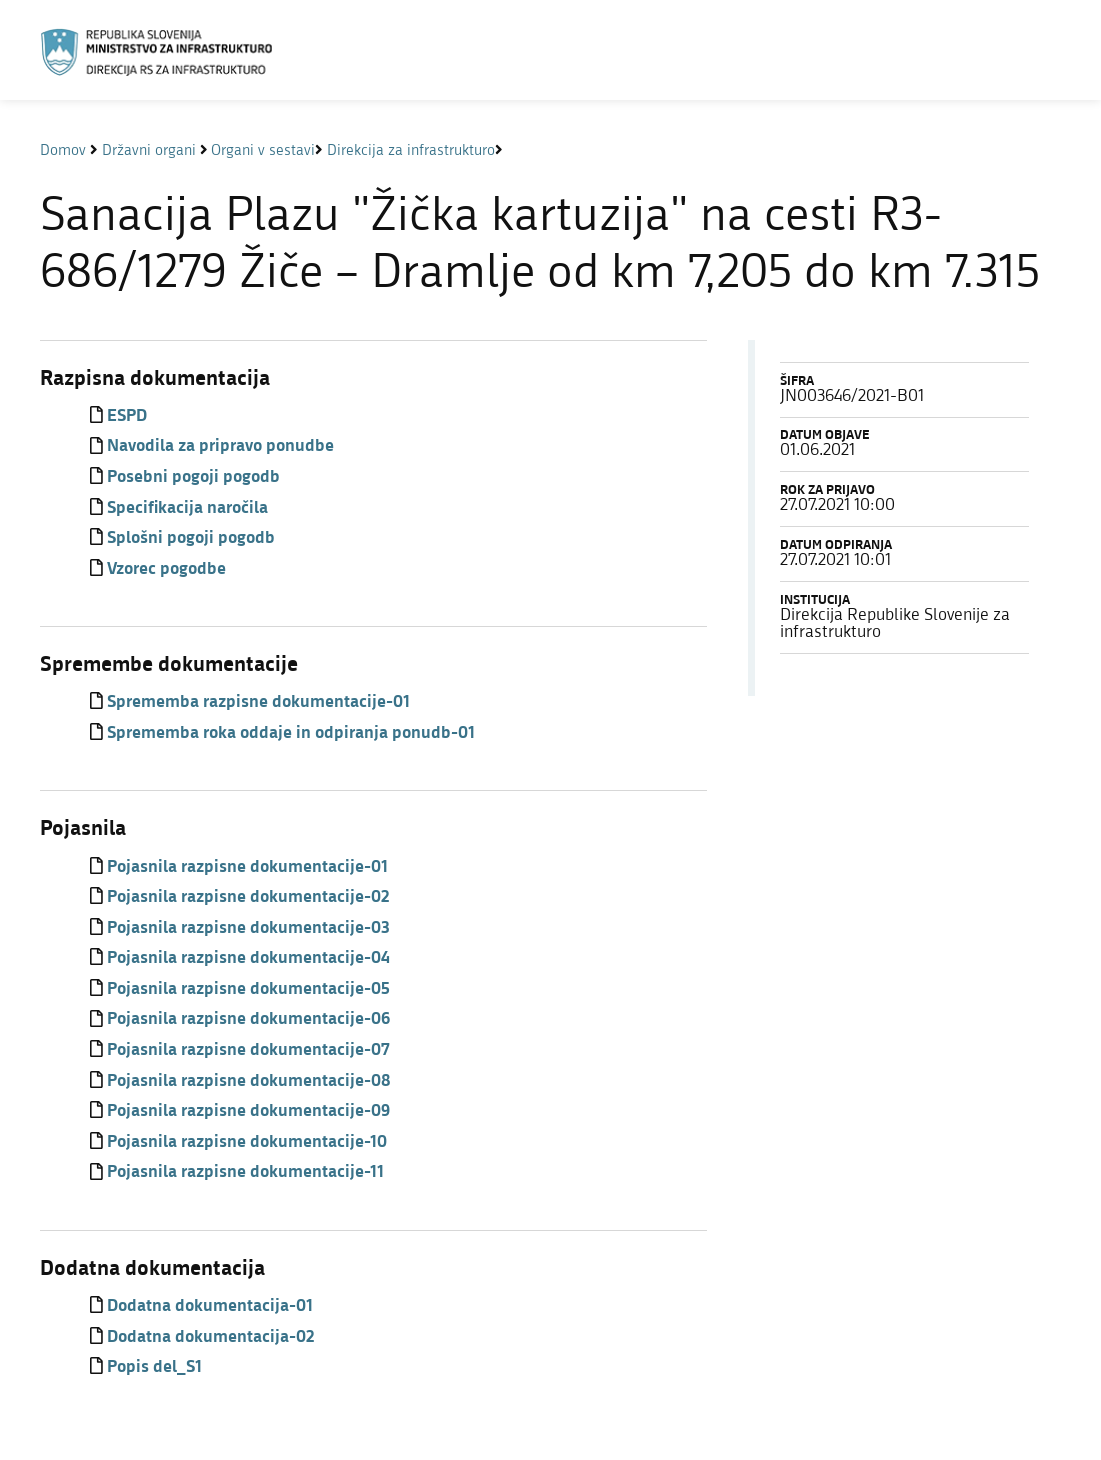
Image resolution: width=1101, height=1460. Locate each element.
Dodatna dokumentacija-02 (210, 1337)
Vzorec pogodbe (166, 569)
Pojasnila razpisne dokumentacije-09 (248, 1111)
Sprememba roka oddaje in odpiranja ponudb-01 (291, 733)
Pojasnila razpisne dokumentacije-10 (247, 1142)
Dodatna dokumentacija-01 (210, 1306)
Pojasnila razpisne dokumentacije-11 (245, 1172)
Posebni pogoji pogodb (193, 477)
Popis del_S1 (154, 1367)
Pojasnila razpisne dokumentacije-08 (248, 1081)
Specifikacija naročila (187, 508)
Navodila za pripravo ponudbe (220, 446)
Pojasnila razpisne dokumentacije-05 (248, 989)
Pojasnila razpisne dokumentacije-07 (248, 1050)
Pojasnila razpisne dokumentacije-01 (247, 867)
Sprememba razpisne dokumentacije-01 (258, 702)
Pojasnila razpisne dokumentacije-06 (248, 1019)
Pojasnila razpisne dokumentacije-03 (248, 928)
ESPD (127, 416)
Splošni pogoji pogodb (191, 538)
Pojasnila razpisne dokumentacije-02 (248, 897)
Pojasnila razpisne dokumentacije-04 (248, 958)
